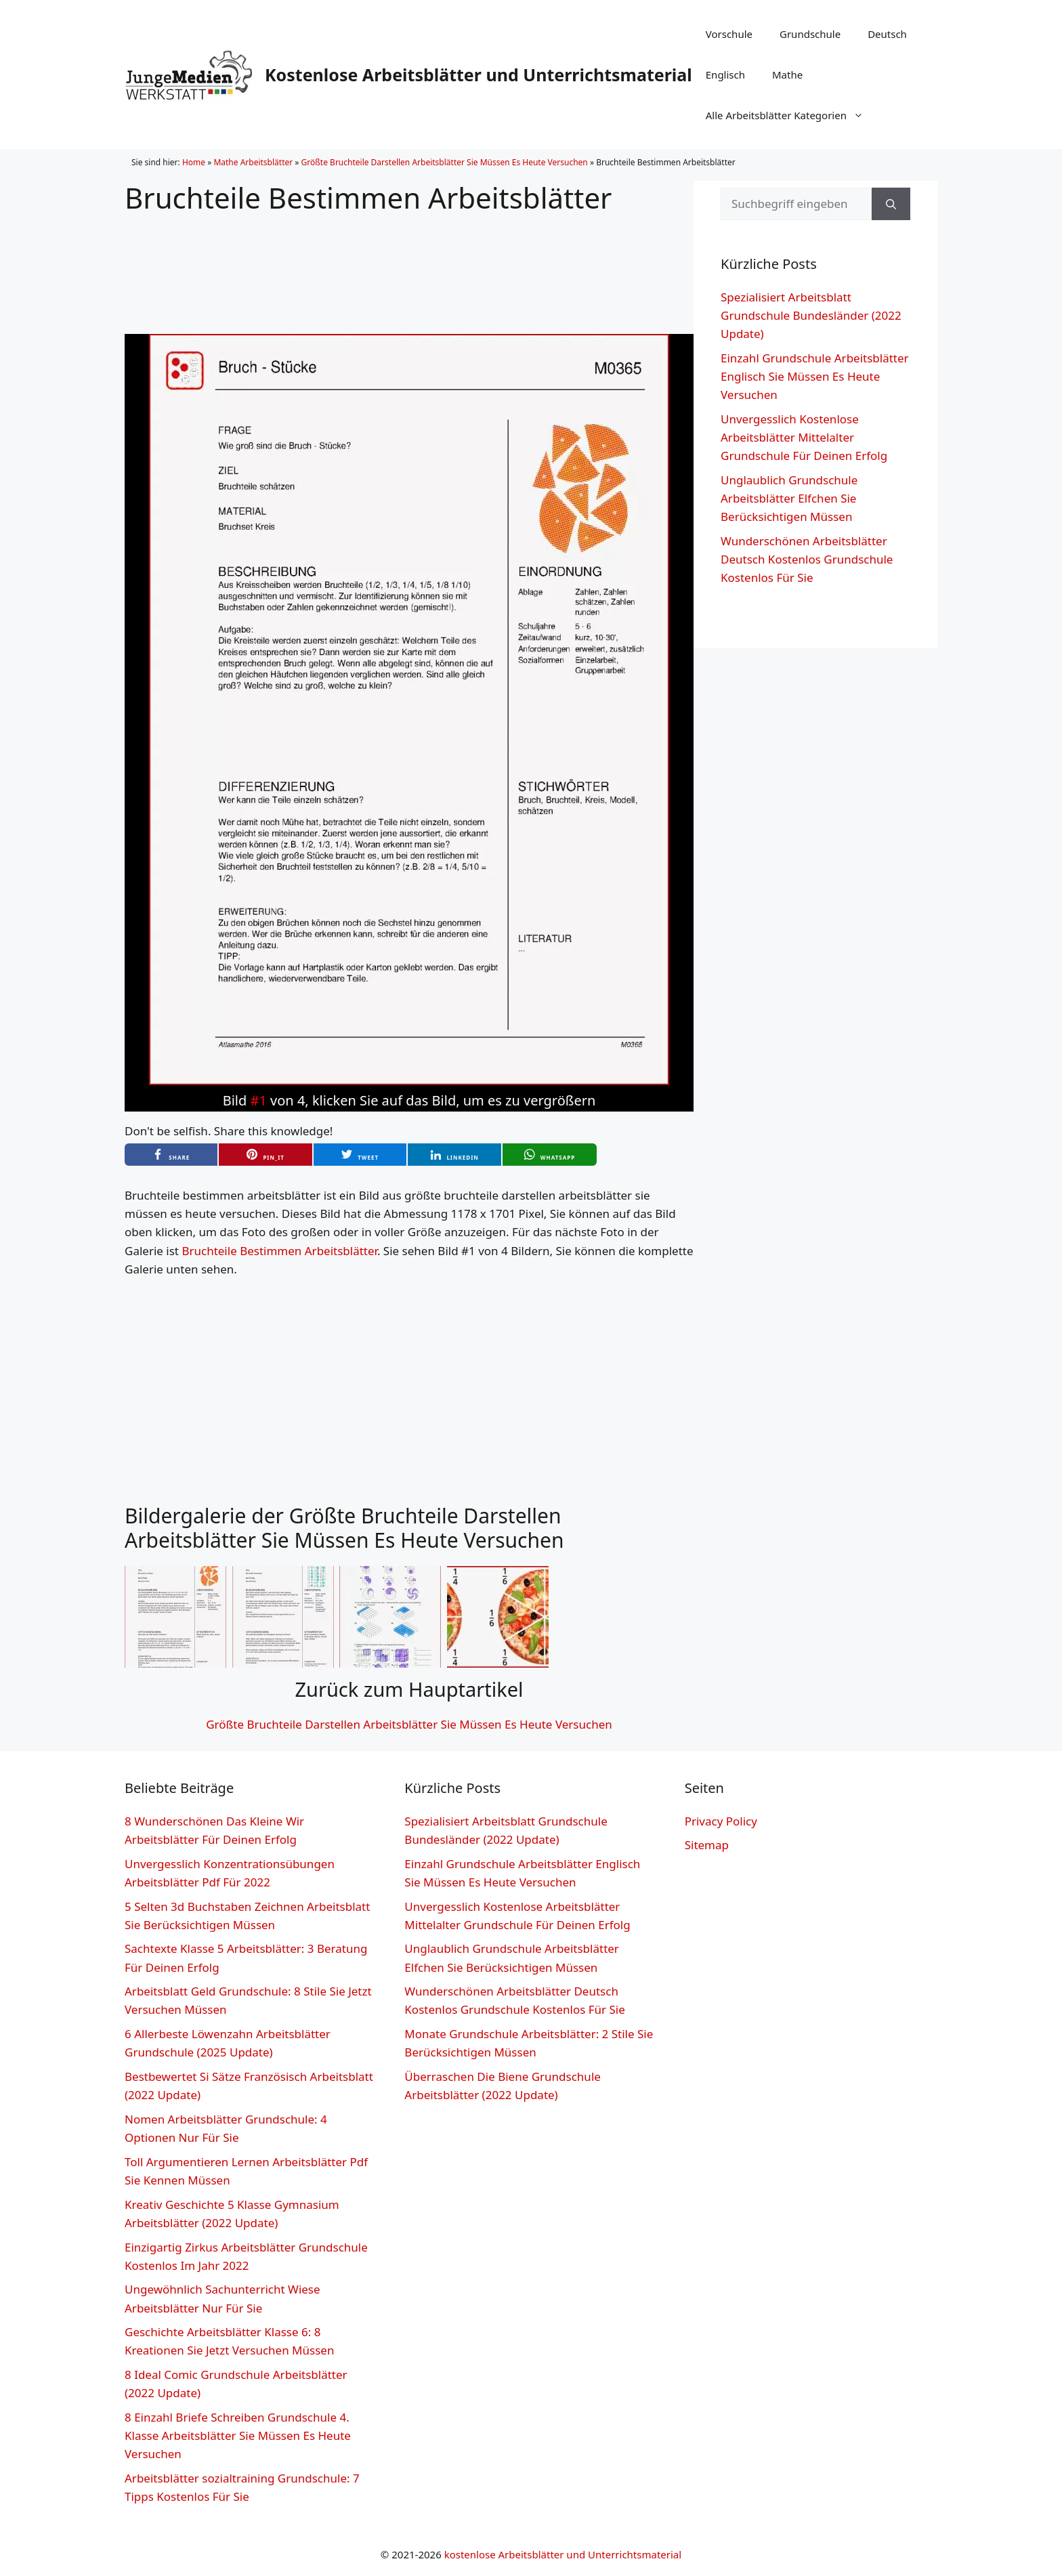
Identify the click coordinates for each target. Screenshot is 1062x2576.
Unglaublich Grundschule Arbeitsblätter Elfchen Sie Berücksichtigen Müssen (789, 498)
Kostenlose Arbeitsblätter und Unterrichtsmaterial (478, 74)
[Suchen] (891, 204)
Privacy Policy (721, 1821)
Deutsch (887, 34)
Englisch (725, 74)
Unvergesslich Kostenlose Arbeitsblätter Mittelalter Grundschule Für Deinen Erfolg (804, 437)
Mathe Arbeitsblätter (253, 162)
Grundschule (810, 34)
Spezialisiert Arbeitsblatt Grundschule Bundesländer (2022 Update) (811, 315)
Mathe (787, 74)
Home (193, 162)
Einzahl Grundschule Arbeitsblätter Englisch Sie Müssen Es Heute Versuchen (815, 376)
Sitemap (707, 1845)
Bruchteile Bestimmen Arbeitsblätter (279, 1251)
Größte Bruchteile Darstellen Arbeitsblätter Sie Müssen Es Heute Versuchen (444, 162)
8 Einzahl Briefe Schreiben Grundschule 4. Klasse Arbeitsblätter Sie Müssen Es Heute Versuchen (238, 2435)
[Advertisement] (409, 263)
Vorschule (729, 34)
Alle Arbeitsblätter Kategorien (791, 115)
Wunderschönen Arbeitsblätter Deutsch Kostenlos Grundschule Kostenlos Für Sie (807, 559)
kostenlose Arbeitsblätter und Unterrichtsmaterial (563, 2554)
